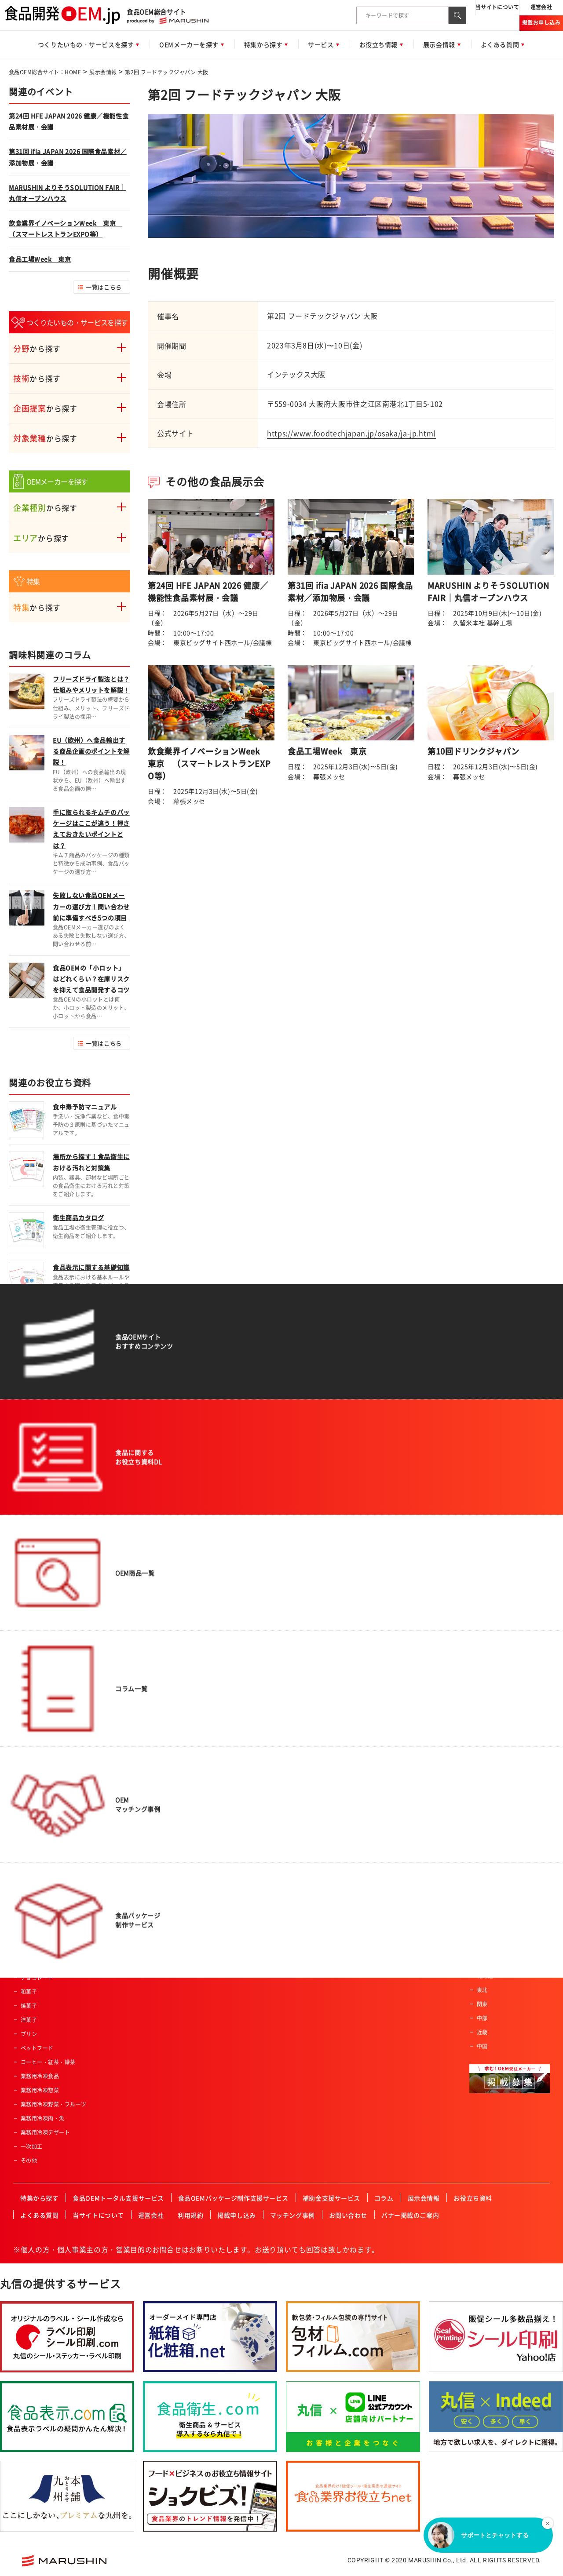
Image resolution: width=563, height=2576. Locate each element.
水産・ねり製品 (40, 1738)
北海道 (485, 1976)
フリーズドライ (146, 1710)
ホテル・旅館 (312, 1696)
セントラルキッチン (320, 1781)
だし (26, 1865)
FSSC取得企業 (313, 1879)
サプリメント (37, 1795)
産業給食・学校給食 (320, 1767)
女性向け (216, 1724)
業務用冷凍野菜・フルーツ (54, 2104)
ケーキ (29, 1949)
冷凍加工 (138, 1795)
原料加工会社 (493, 1745)
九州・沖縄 (490, 1962)
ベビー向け (219, 1696)
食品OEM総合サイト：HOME (45, 72)
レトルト (32, 1907)
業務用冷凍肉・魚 (43, 2118)
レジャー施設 (312, 1752)
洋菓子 (29, 2020)
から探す (37, 348)
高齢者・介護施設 (318, 1809)
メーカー (307, 1724)
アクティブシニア (227, 1682)
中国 (482, 2046)
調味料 (29, 1851)
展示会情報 (103, 72)
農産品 (29, 1724)
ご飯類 (29, 1696)
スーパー (307, 1654)
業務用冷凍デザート (45, 2132)
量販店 (304, 1668)
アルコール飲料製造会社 (507, 1717)
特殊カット (140, 1696)
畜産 (26, 1767)
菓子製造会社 (493, 1731)
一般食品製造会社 (499, 1667)
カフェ (304, 1823)
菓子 (26, 1921)
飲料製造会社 (493, 1703)
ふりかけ (32, 1879)
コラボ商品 (219, 1654)
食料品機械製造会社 (501, 1759)
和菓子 (29, 1992)
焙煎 (132, 1752)
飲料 (26, 1668)
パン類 (29, 1682)
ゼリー (29, 1823)
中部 (482, 2018)
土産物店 (307, 1682)
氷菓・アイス (37, 1935)
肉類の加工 (140, 1668)
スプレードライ (146, 1724)
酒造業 (304, 1795)
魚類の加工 (140, 1682)
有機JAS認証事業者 (320, 1865)
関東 (482, 2004)
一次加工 (32, 2146)
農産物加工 (140, 1654)
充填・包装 (140, 1823)
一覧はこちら (103, 287)
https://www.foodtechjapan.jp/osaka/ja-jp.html (351, 433)
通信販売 (307, 1710)
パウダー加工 (143, 1767)
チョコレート (37, 1978)
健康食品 (32, 1752)
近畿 (482, 2032)
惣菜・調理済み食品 (45, 1654)
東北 (482, 1990)
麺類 (26, 1710)
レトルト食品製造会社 (504, 1774)
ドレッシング (37, 1893)
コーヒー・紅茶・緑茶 (48, 2062)
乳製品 (29, 1781)
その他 (29, 2160)
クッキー (32, 1964)
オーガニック (221, 1668)
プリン (29, 2034)
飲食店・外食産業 (318, 1738)
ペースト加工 (143, 1781)
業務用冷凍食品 (40, 2076)
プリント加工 (143, 1809)
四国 (482, 1948)
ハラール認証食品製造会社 (329, 1837)
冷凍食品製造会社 (499, 1788)
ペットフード (37, 2048)
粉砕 (132, 1738)
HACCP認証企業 (316, 1851)
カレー (29, 1837)
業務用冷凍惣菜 (40, 2090)
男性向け (216, 1710)
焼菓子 (29, 2006)
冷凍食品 (32, 1809)
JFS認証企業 (311, 1893)
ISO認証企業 (311, 1907)
